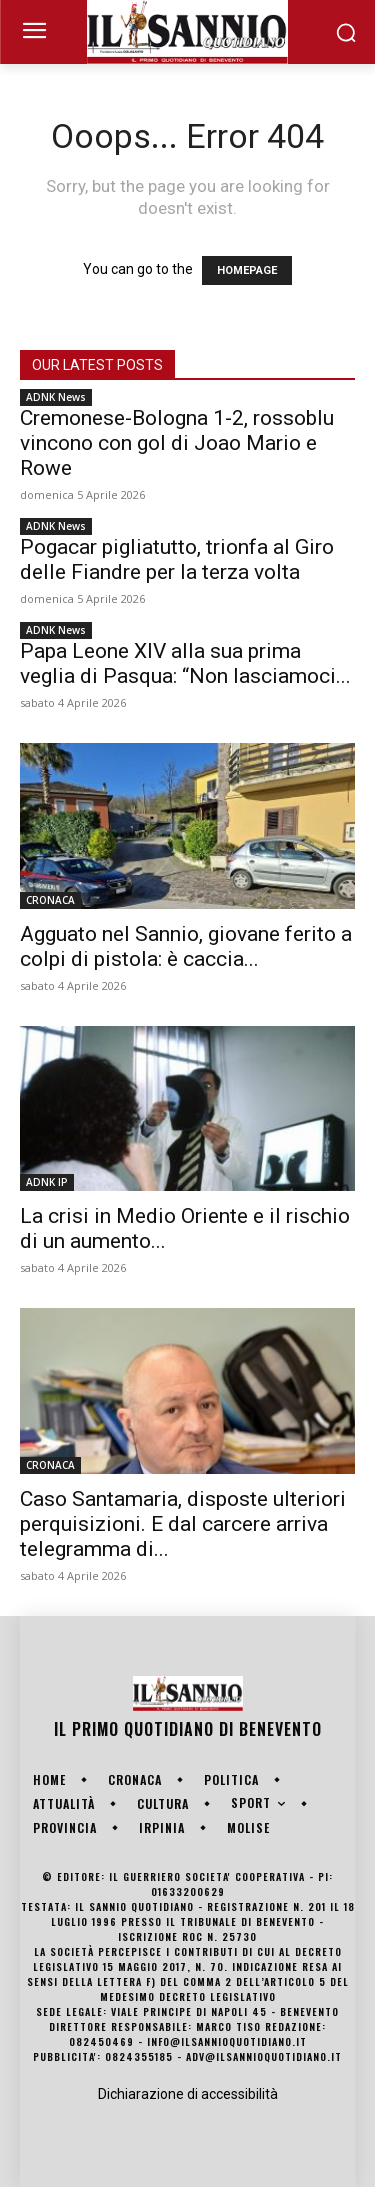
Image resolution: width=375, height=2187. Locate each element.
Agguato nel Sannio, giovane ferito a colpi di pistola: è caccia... (186, 946)
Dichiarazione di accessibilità (188, 2094)
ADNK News (56, 397)
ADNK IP (47, 1182)
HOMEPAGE (247, 270)
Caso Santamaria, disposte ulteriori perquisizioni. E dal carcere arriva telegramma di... (183, 1524)
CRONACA (50, 900)
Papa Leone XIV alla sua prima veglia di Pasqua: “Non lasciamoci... (185, 663)
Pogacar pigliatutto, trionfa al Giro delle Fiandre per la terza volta (177, 559)
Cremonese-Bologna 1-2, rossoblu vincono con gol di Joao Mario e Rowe (177, 443)
